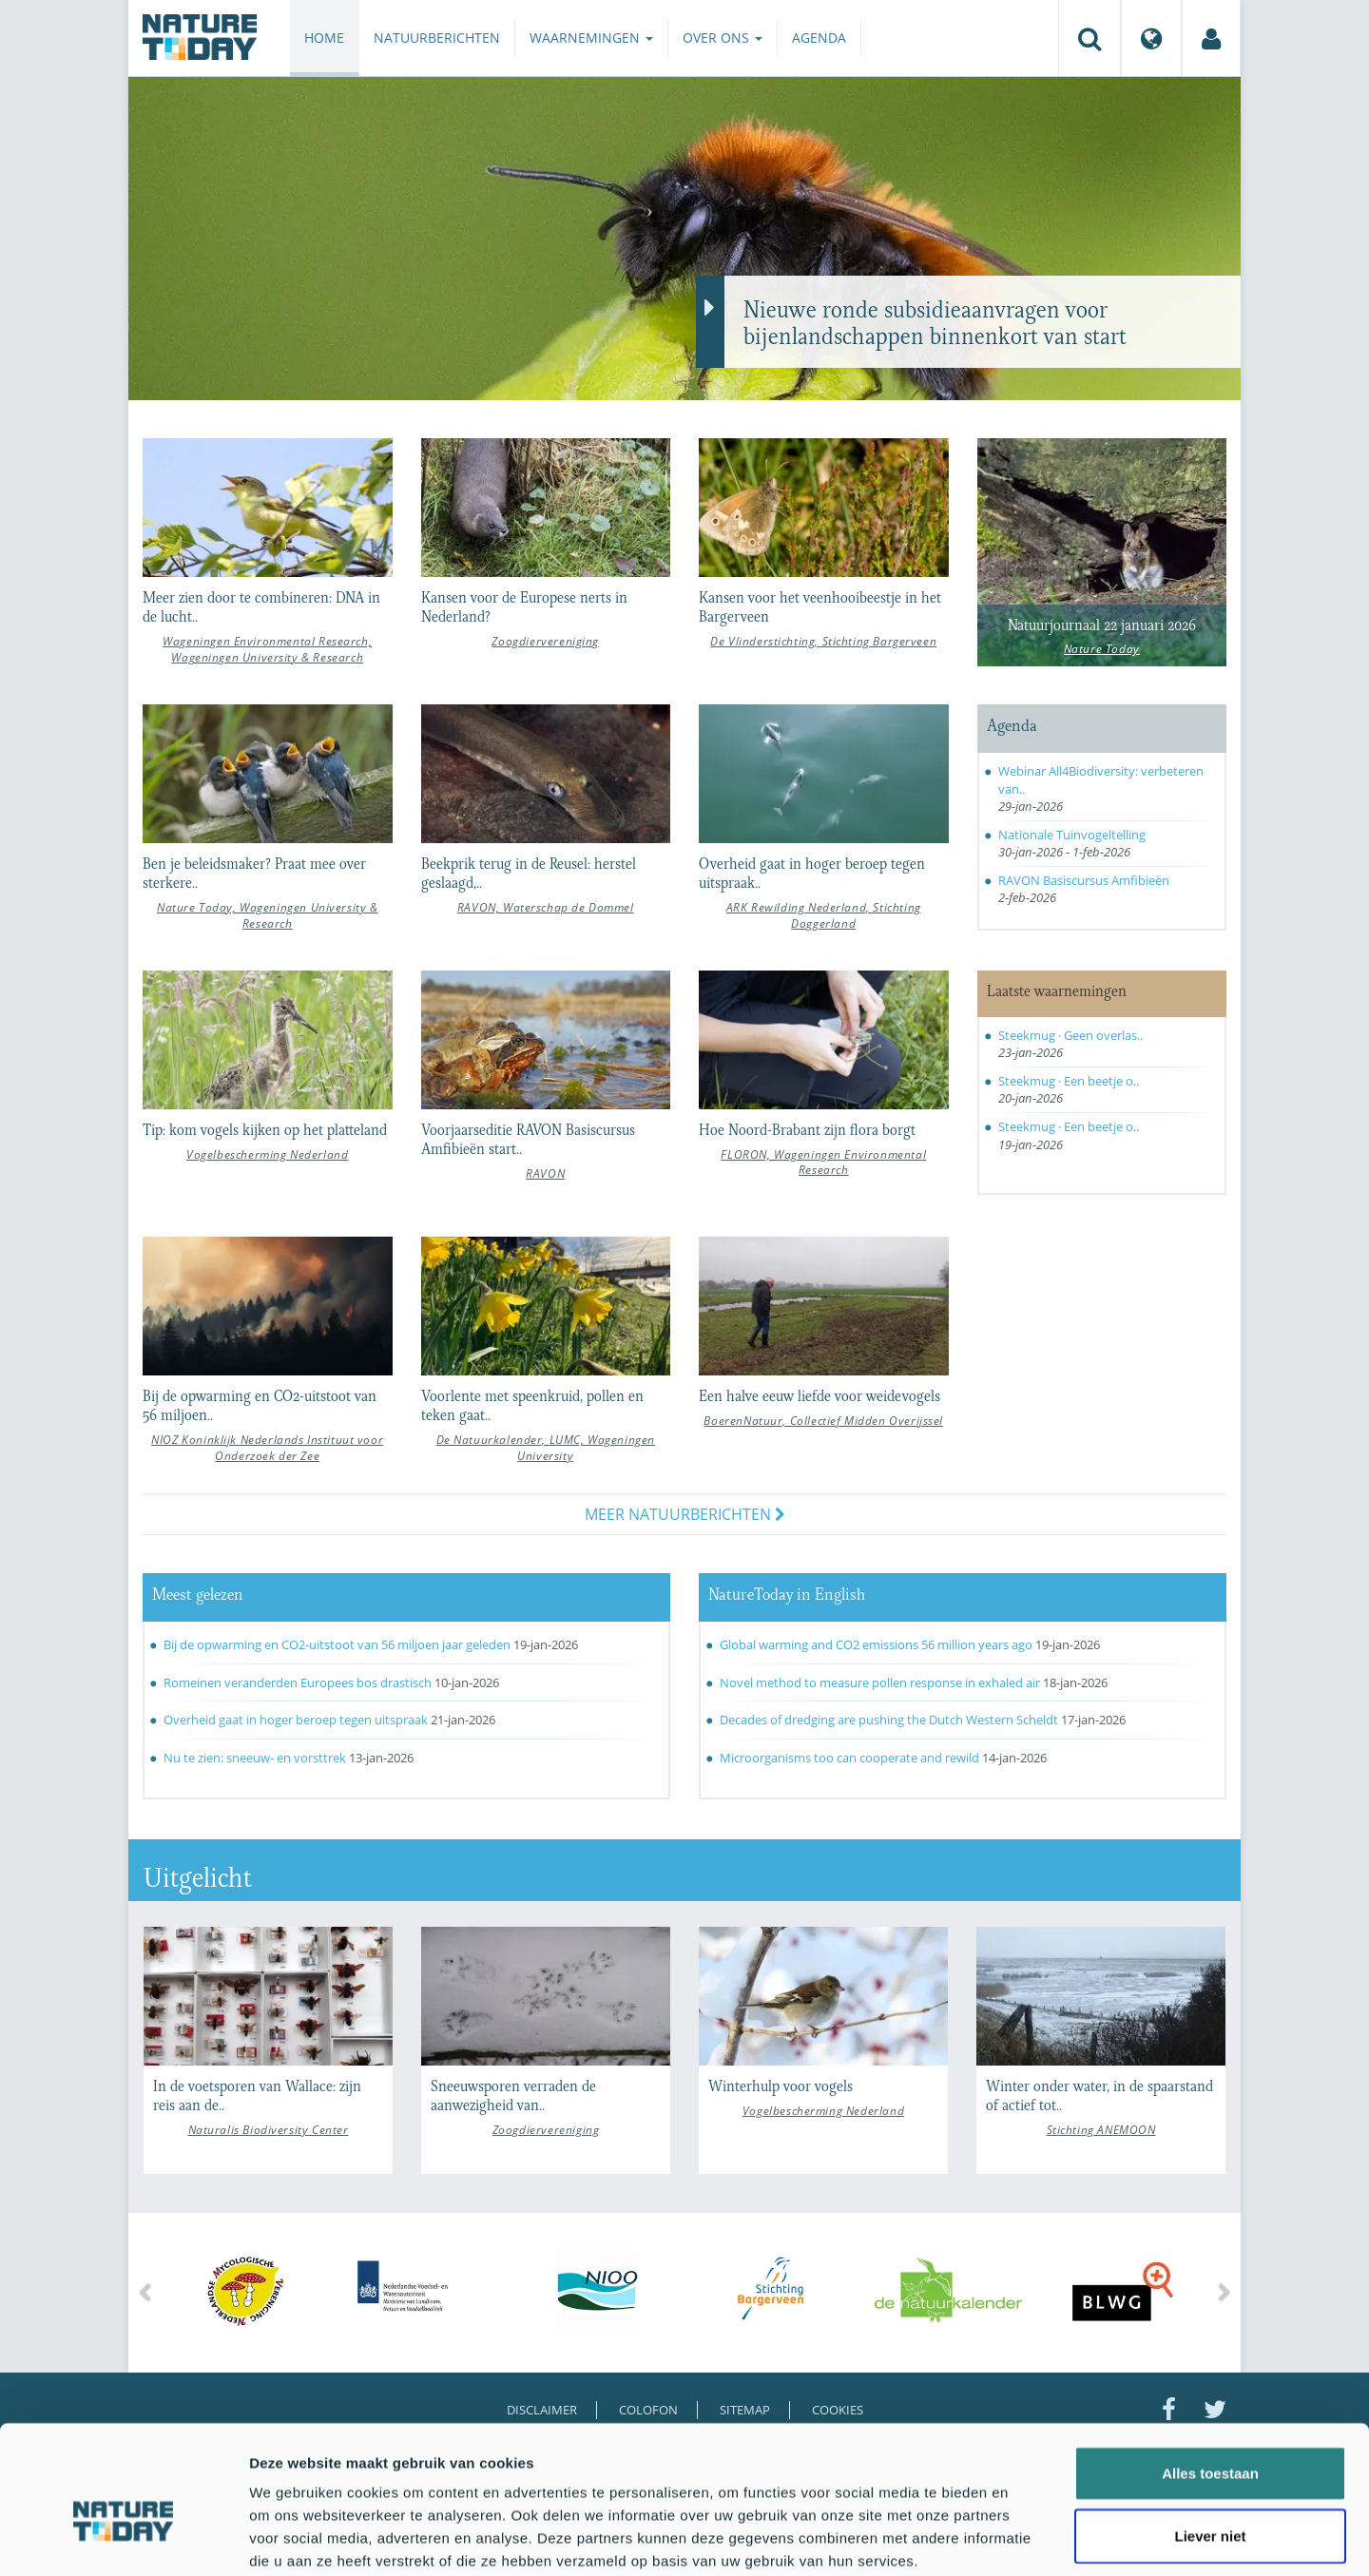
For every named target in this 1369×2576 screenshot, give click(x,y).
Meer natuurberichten (685, 1514)
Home (324, 38)
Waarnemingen (591, 38)
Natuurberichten (437, 38)
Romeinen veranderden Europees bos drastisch (298, 1682)
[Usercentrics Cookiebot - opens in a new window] (123, 2539)
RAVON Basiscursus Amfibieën (1083, 880)
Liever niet (1209, 2437)
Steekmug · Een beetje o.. (1068, 1080)
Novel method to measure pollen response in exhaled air (880, 1682)
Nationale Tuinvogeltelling (1072, 834)
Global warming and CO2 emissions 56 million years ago (876, 1644)
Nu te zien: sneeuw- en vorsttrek (255, 1757)
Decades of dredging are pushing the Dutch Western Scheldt (889, 1719)
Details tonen (1027, 2538)
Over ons (722, 38)
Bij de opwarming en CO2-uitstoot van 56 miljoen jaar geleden (337, 1644)
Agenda (819, 38)
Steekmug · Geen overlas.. (1070, 1035)
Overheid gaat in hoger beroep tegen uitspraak (296, 1719)
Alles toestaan (1210, 2374)
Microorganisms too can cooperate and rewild (851, 1757)
